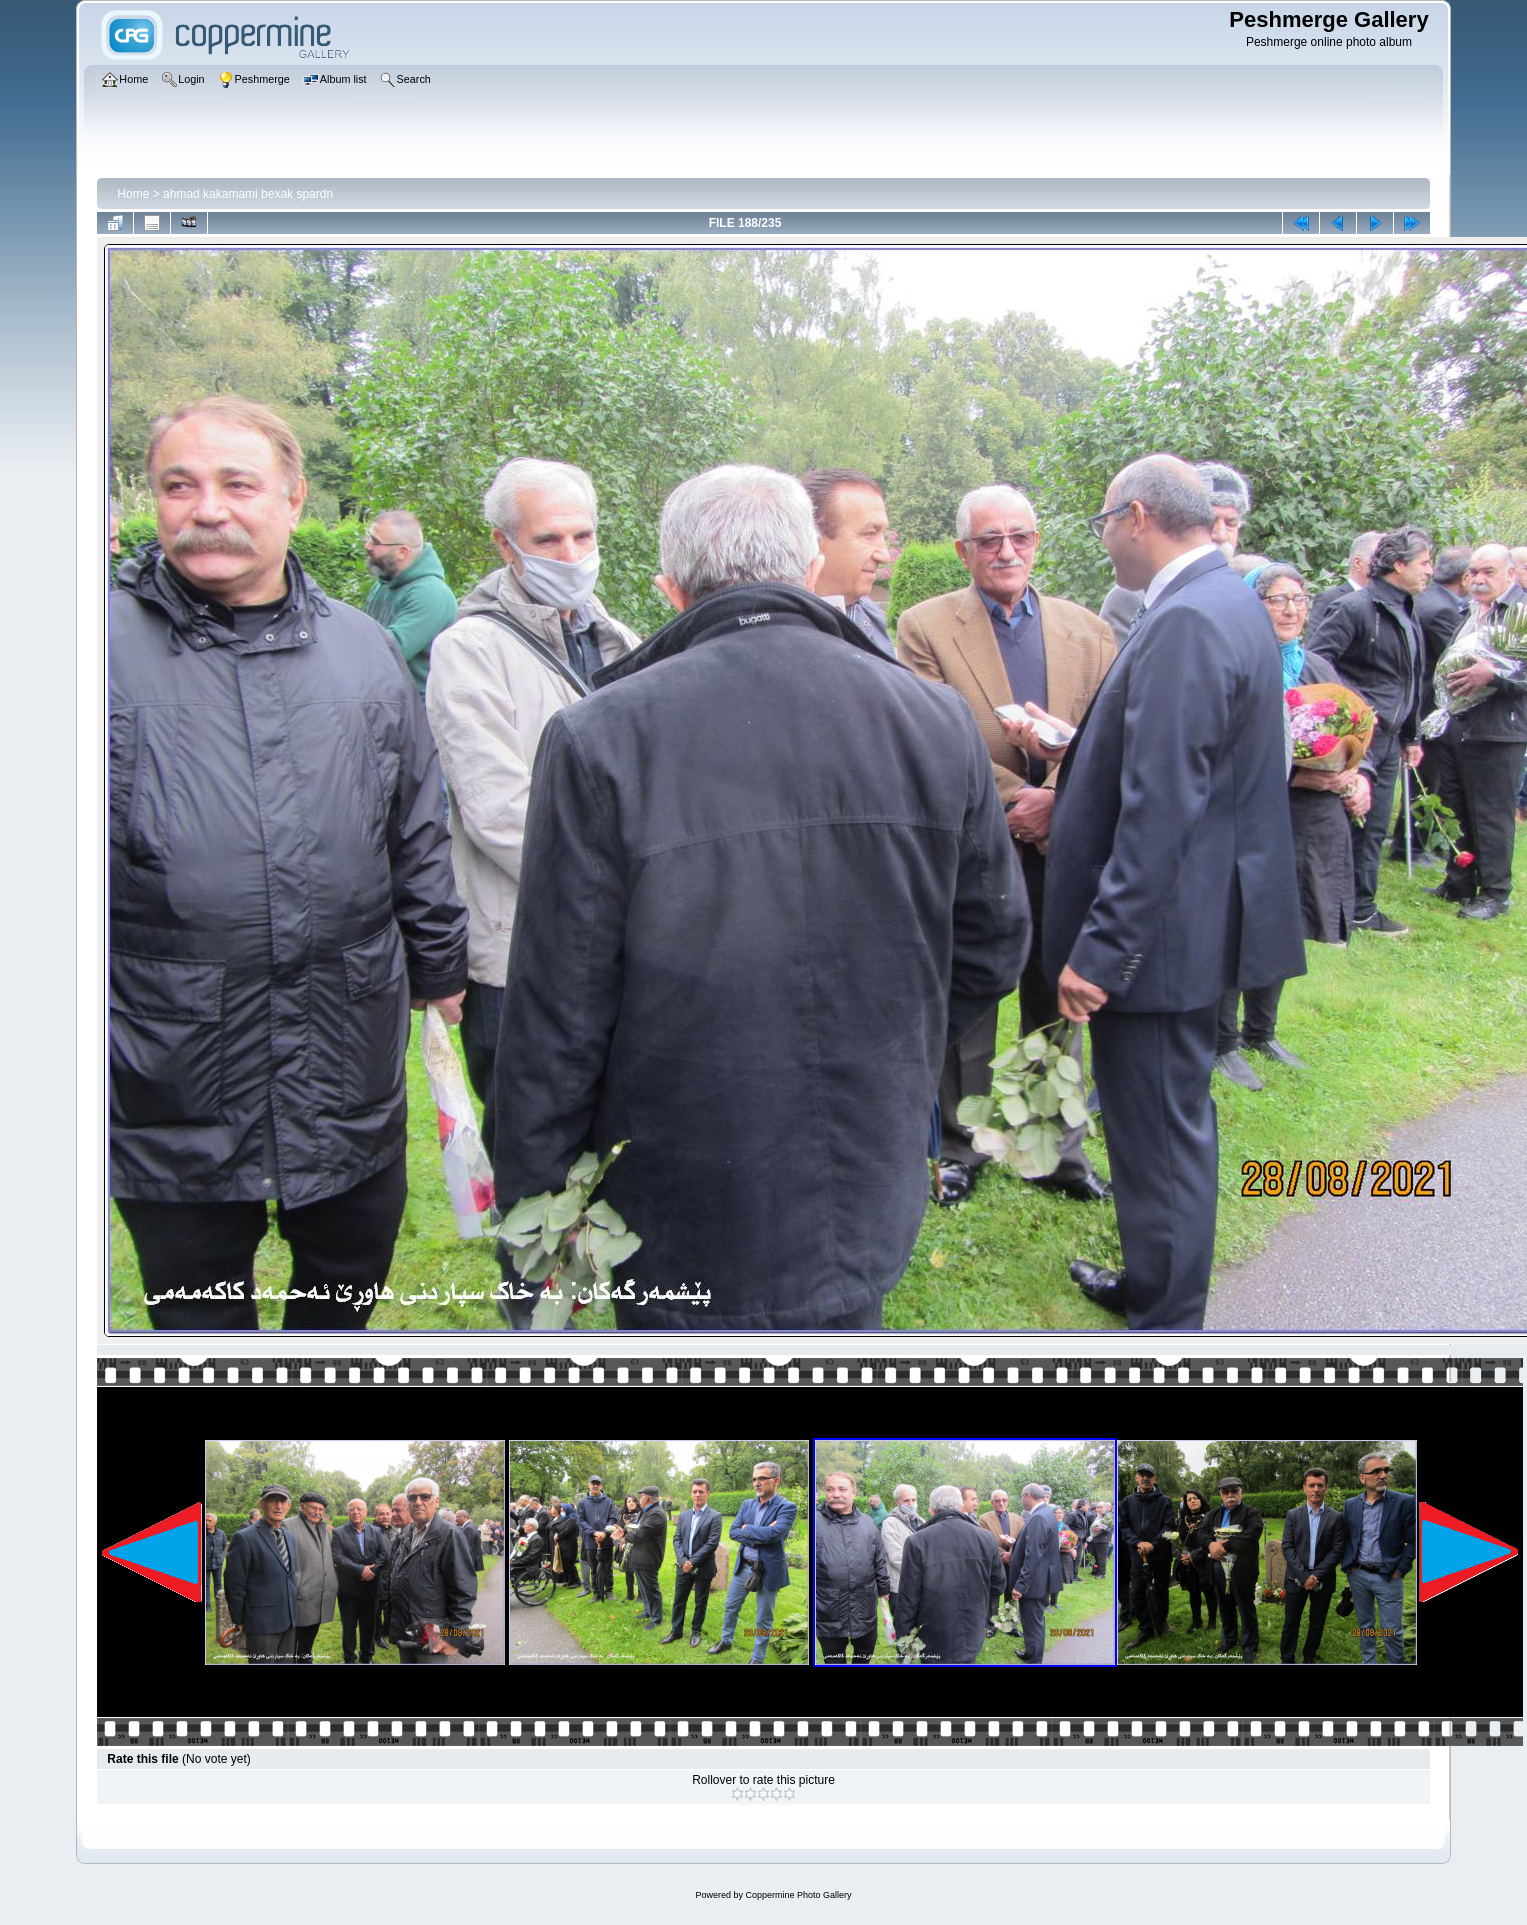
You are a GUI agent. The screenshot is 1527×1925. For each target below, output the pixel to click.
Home (133, 194)
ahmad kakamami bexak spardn (248, 194)
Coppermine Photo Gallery (798, 1895)
